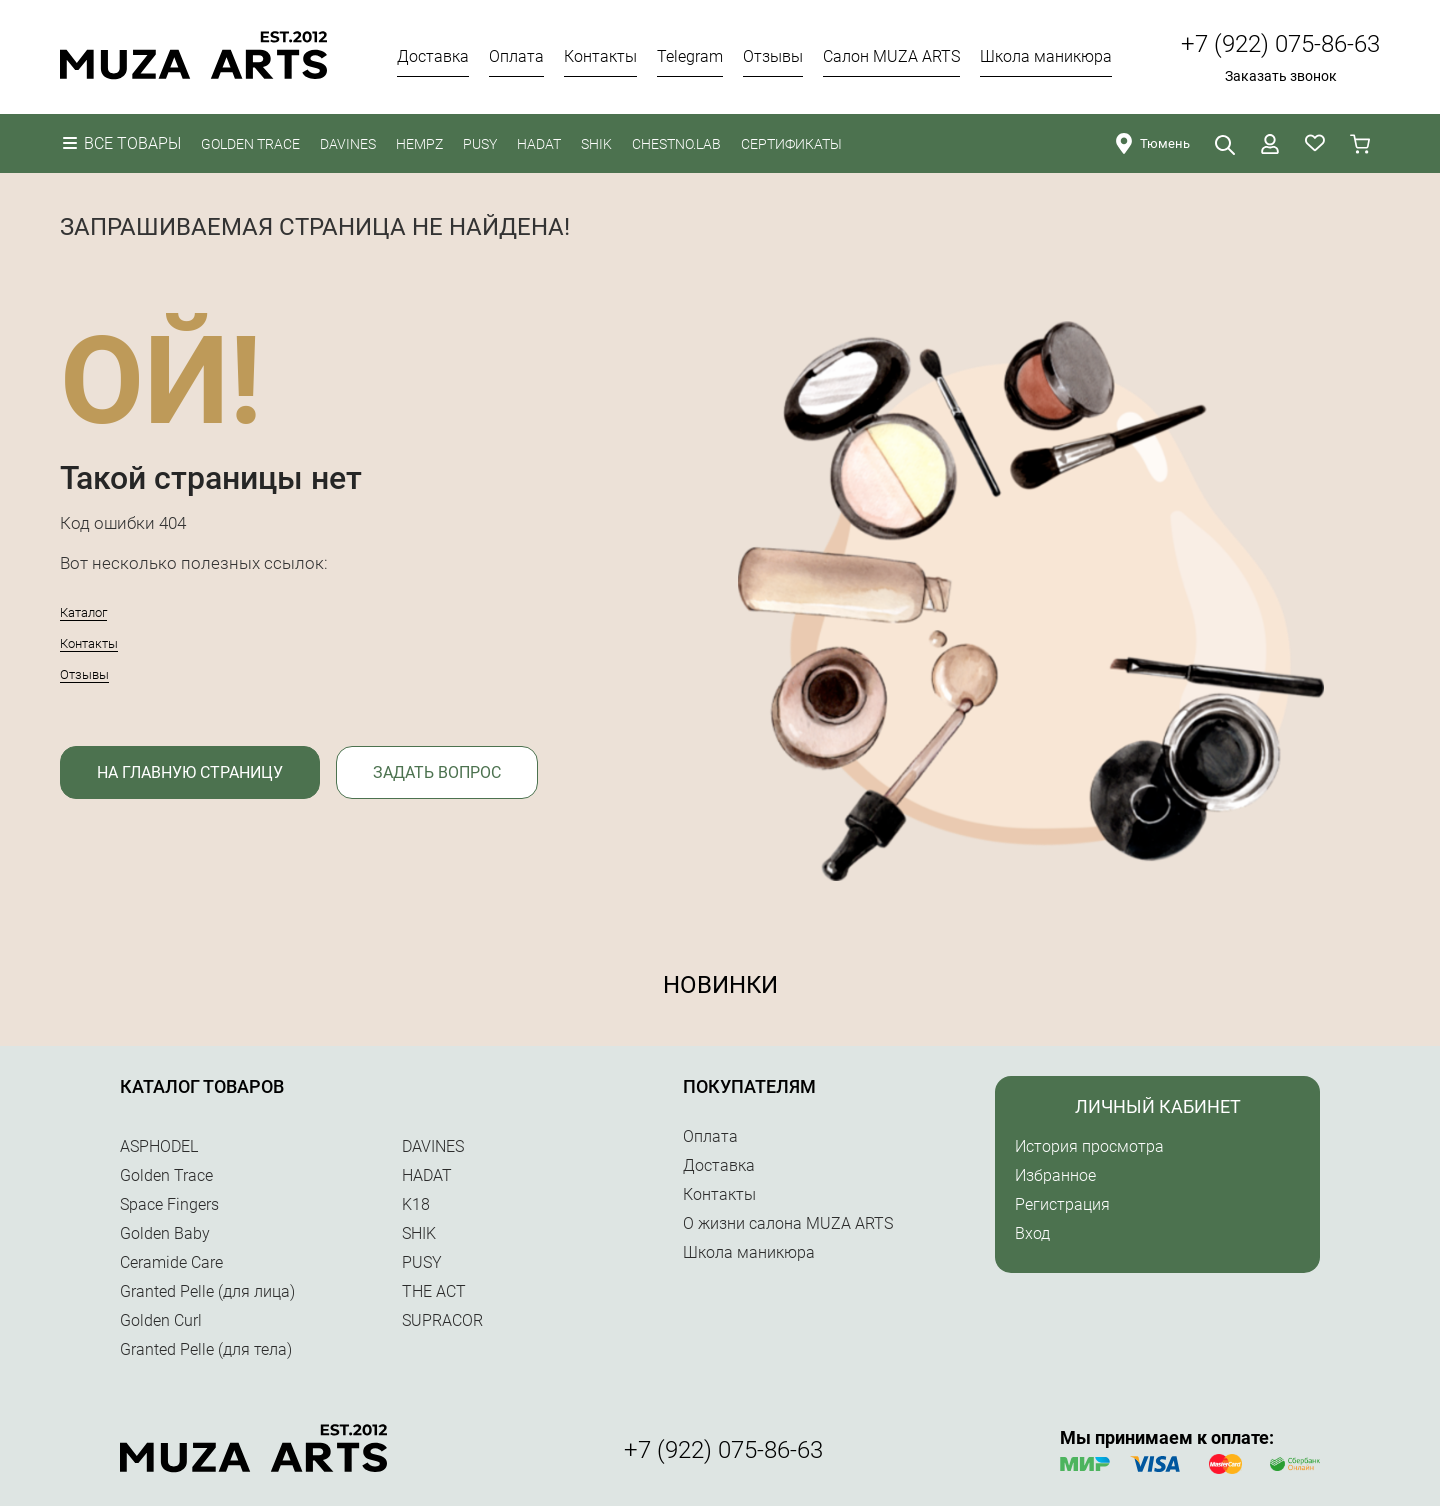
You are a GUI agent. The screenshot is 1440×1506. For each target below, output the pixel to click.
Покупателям (749, 1086)
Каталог (83, 612)
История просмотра (1089, 1146)
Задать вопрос (437, 772)
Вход (1032, 1233)
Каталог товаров (202, 1086)
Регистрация (1062, 1204)
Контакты (89, 643)
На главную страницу (190, 772)
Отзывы (84, 674)
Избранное (1055, 1175)
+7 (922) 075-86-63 (1280, 44)
